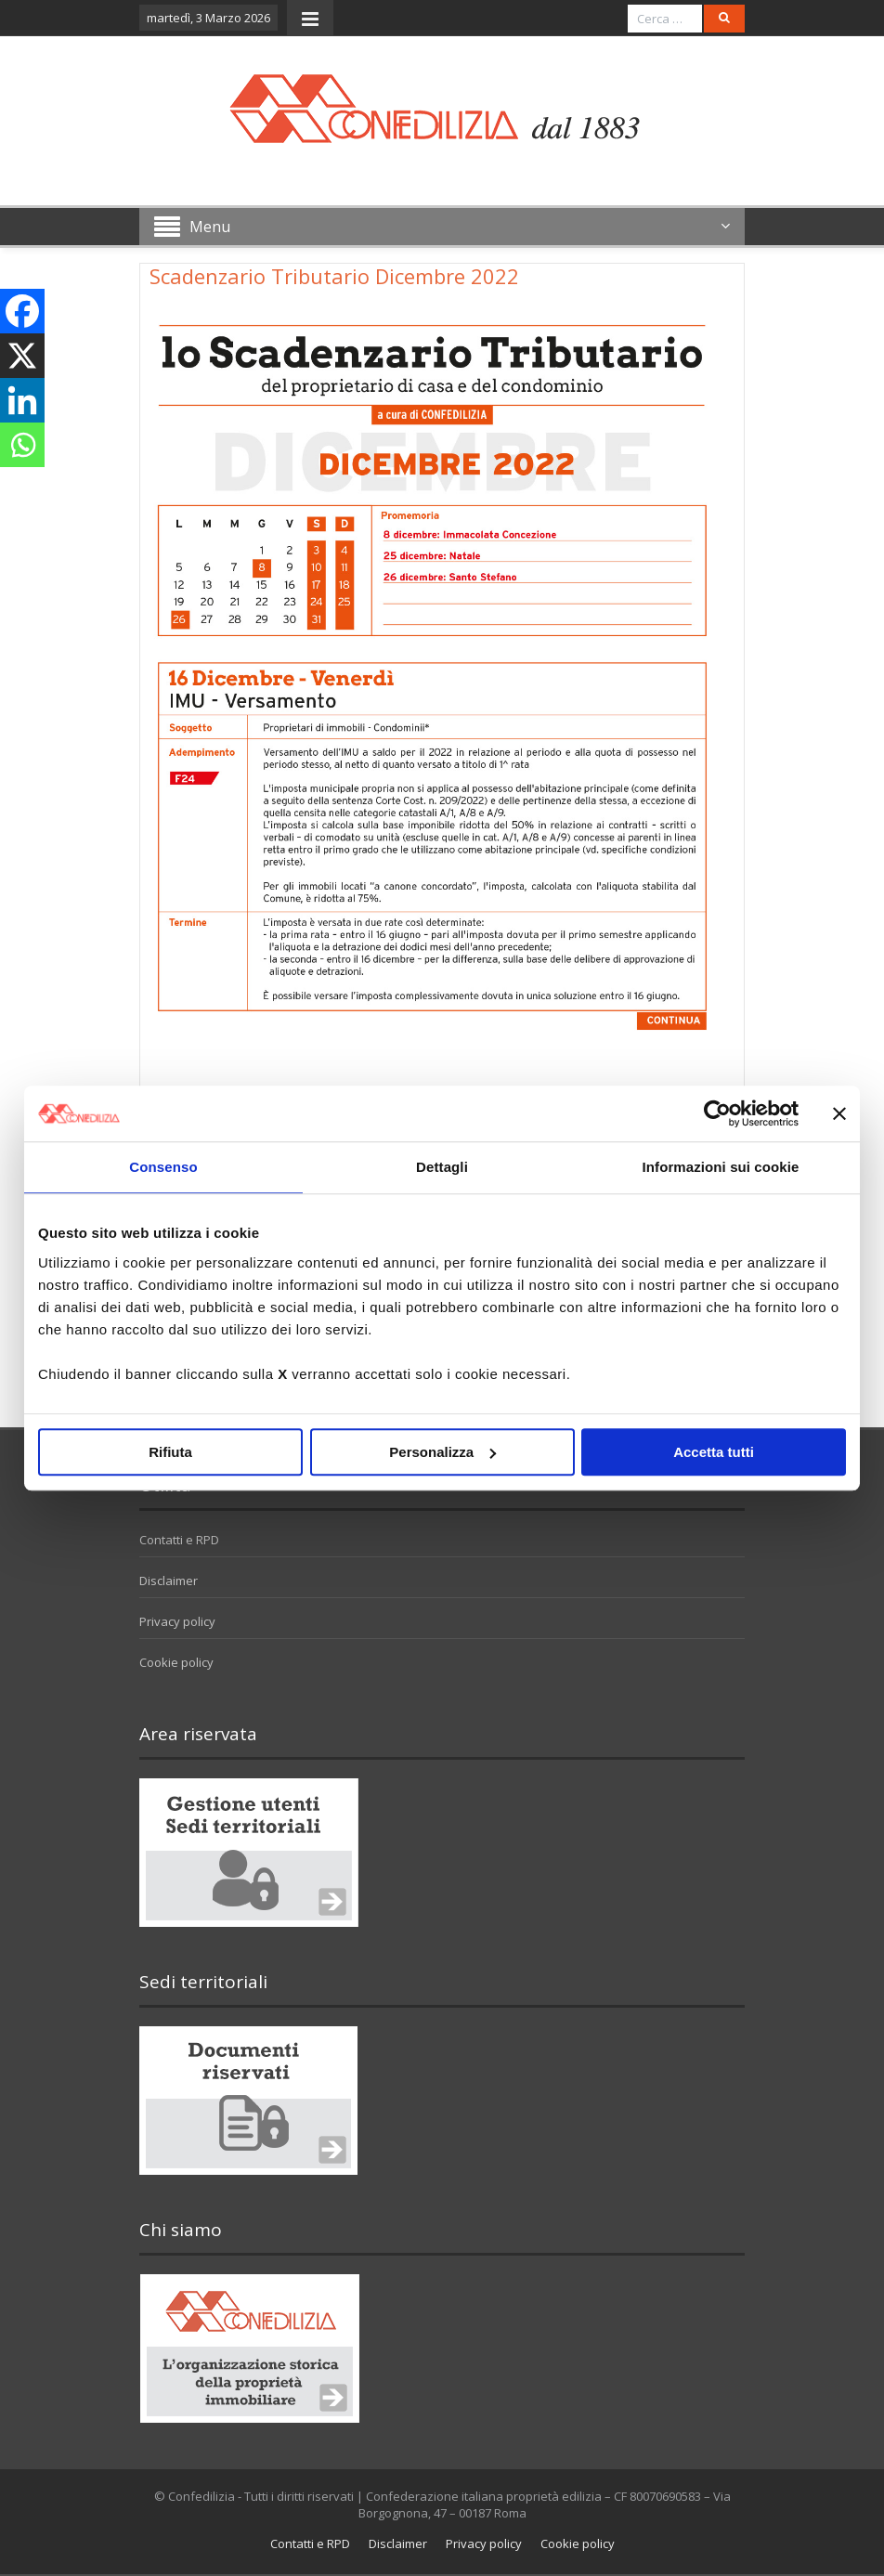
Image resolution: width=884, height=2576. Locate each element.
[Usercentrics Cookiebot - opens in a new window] (717, 1113)
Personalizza (442, 1452)
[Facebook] (22, 311)
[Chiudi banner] (839, 1113)
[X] (22, 355)
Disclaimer (168, 1580)
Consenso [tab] (163, 1167)
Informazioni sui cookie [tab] (721, 1167)
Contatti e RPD (179, 1539)
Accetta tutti (713, 1452)
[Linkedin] (22, 400)
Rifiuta (170, 1452)
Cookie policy (176, 1662)
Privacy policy (177, 1621)
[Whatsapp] (22, 445)
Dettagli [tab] (442, 1167)
